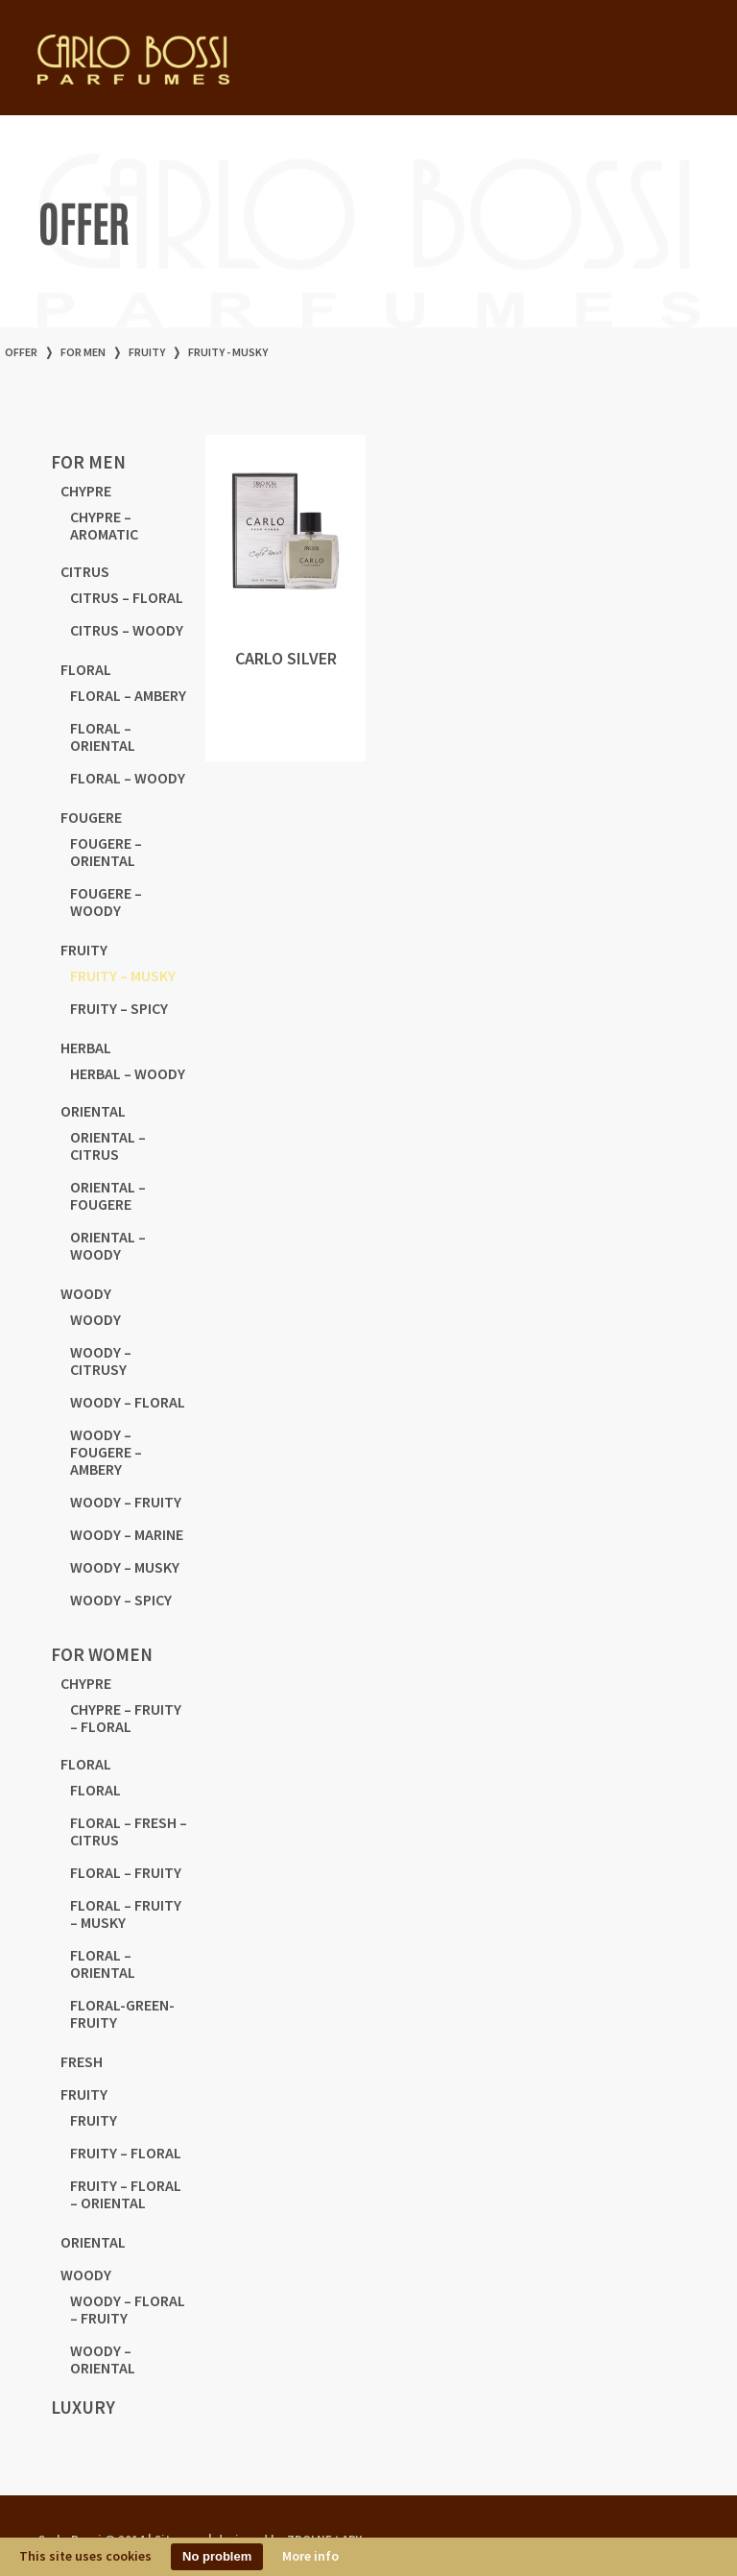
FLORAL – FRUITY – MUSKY (125, 1913)
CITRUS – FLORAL (126, 597)
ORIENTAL (93, 1110)
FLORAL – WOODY (127, 777)
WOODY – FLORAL (127, 1401)
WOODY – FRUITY (125, 1501)
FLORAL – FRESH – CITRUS (128, 1831)
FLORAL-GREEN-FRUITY (122, 2013)
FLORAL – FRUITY (125, 1872)
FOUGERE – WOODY (106, 901)
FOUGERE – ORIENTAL (106, 851)
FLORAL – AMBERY (128, 695)
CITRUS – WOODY (126, 629)
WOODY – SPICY (121, 1599)
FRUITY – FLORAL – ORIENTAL (125, 2194)
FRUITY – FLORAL (125, 2152)
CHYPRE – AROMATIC (104, 525)
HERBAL (85, 1047)
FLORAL (85, 669)
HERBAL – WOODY (127, 1073)
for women (102, 1654)
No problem (216, 2556)
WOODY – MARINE (126, 1534)
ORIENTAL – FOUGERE (108, 1195)
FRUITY (147, 352)
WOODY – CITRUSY (100, 1360)
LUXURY (83, 2407)
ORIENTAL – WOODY (108, 1245)
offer (21, 352)
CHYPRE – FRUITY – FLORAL (125, 1717)
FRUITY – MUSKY (123, 975)
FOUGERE (91, 817)
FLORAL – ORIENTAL (102, 736)
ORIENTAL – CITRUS (108, 1145)
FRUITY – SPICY (119, 1008)
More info (310, 2555)
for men (83, 352)
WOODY (85, 1293)
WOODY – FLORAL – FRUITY (127, 2309)
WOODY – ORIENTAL (102, 2359)
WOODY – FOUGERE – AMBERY (106, 1452)
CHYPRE (85, 490)
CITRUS (84, 571)
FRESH (81, 2061)
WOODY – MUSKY (124, 1567)
